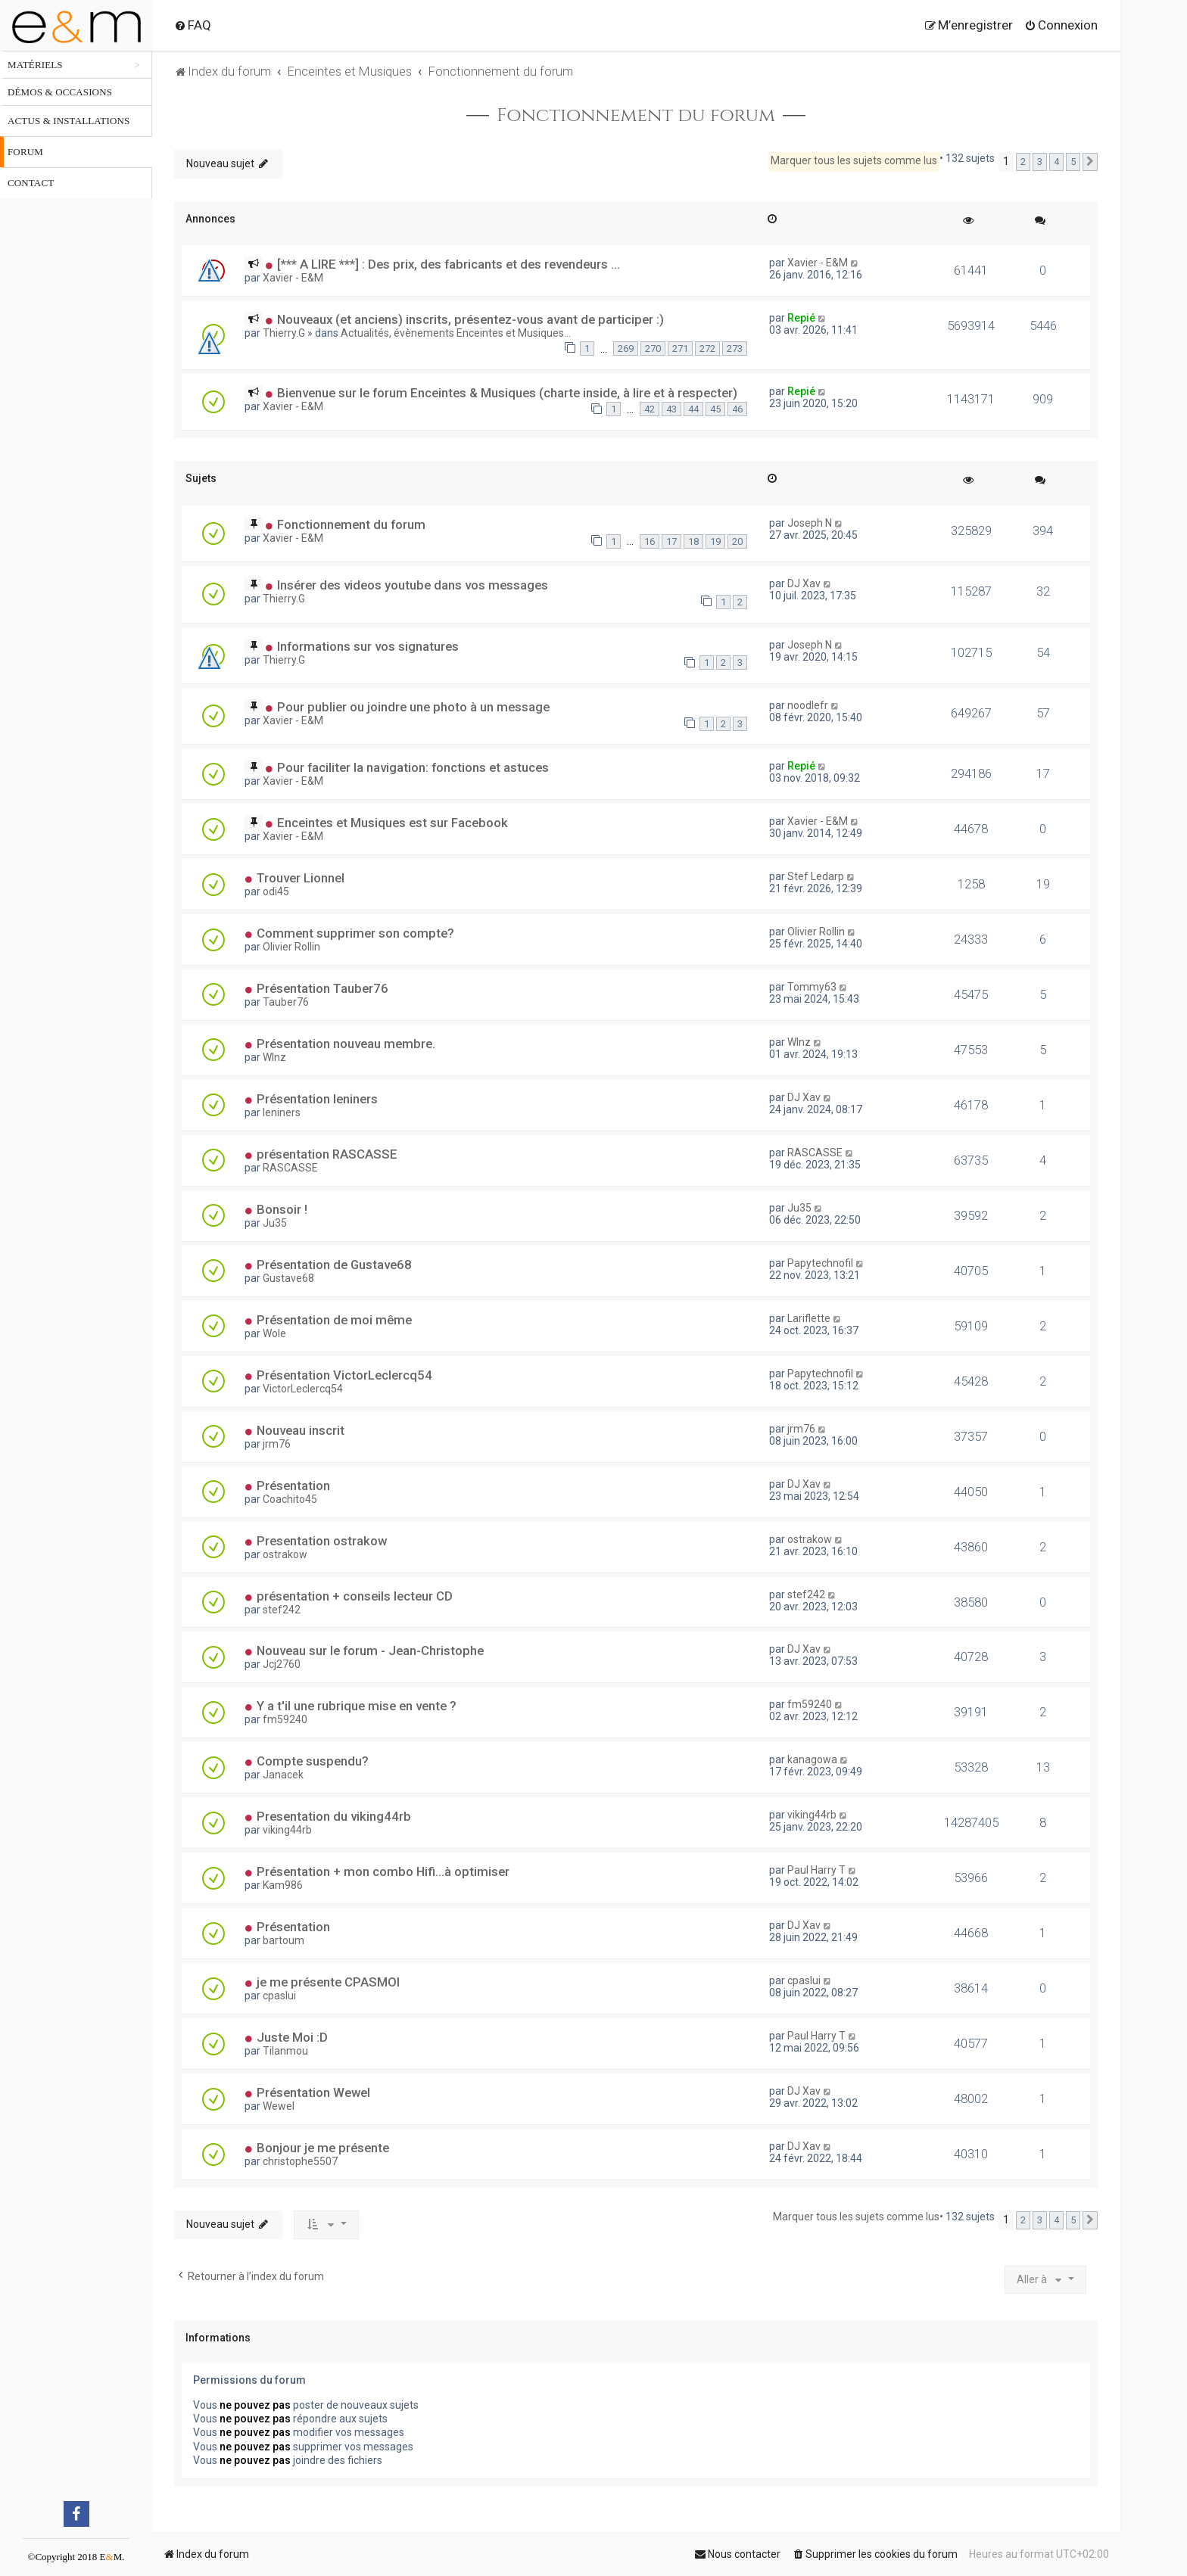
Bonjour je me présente (323, 2147)
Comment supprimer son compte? (355, 933)
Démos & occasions (60, 92)
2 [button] (1023, 161)
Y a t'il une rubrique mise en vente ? (356, 1705)
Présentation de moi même (334, 1319)
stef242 (282, 1610)
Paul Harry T (816, 1870)
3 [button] (1039, 161)
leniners (282, 1112)
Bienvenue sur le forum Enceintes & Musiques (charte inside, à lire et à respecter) (507, 392)
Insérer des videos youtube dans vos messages (412, 585)
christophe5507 (300, 2161)
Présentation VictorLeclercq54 (344, 1375)
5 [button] (1073, 161)
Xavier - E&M (293, 278)
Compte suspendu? (313, 1761)
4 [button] (1056, 161)
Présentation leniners (317, 1098)
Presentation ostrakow (322, 1540)
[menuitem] (192, 25)
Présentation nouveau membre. (346, 1043)
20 (737, 541)
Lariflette (808, 1318)
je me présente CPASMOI (328, 1982)
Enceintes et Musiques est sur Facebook (392, 822)
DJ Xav (804, 583)
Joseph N (809, 523)
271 (680, 348)
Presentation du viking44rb (334, 1816)
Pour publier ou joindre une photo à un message (413, 706)
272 (707, 348)
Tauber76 (286, 1002)
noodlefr (807, 705)
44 (693, 409)
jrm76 (277, 1444)
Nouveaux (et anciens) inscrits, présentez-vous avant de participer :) (470, 319)
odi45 (276, 891)
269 (626, 348)
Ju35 (275, 1223)
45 (715, 409)
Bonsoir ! (282, 1209)
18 (693, 541)
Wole (274, 1333)
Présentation (293, 1485)
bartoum (283, 1940)
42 (649, 409)
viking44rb (287, 1830)
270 (653, 348)
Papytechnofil (820, 1263)
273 (735, 348)
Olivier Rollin (291, 947)
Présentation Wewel (313, 2092)
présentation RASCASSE (327, 1154)
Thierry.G (284, 333)
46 (737, 409)
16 (649, 541)
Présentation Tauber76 (322, 988)
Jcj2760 (282, 1664)
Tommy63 (812, 987)
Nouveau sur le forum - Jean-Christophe (370, 1650)
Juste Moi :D (292, 2037)
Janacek (283, 1775)
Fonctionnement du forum (636, 115)
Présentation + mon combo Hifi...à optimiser (383, 1871)
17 (671, 541)
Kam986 (283, 1885)
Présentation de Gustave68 (334, 1264)
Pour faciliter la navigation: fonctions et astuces (413, 767)
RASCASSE (290, 1168)
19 (715, 541)
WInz (274, 1057)
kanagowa (812, 1759)
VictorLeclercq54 (303, 1389)
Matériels (35, 64)
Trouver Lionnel (300, 877)
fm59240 (285, 1719)
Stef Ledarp (815, 876)
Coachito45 (290, 1499)
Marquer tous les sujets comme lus (854, 160)
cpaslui (279, 1996)
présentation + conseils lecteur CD (355, 1596)
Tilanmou (285, 2051)
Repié (801, 318)
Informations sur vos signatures (368, 646)
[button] (1090, 162)
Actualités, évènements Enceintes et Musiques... (456, 333)
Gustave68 (288, 1278)
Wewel (278, 2106)
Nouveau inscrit (300, 1430)
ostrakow (285, 1554)
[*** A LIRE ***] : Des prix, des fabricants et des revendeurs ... (448, 264)
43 (671, 409)
